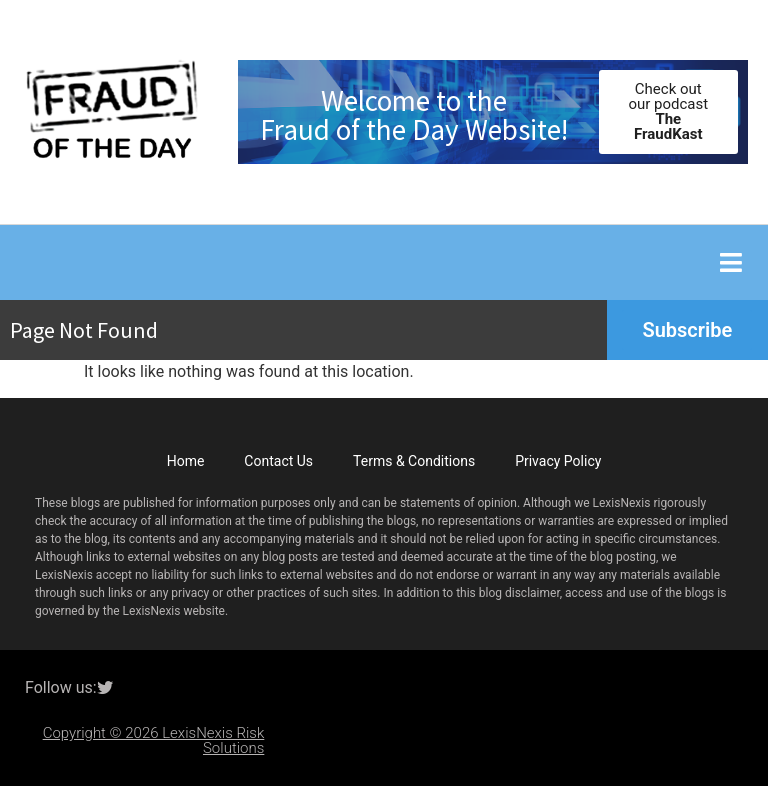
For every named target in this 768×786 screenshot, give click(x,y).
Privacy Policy (558, 461)
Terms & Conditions (414, 461)
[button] (730, 262)
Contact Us (278, 461)
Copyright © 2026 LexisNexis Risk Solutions (154, 740)
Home (186, 461)
